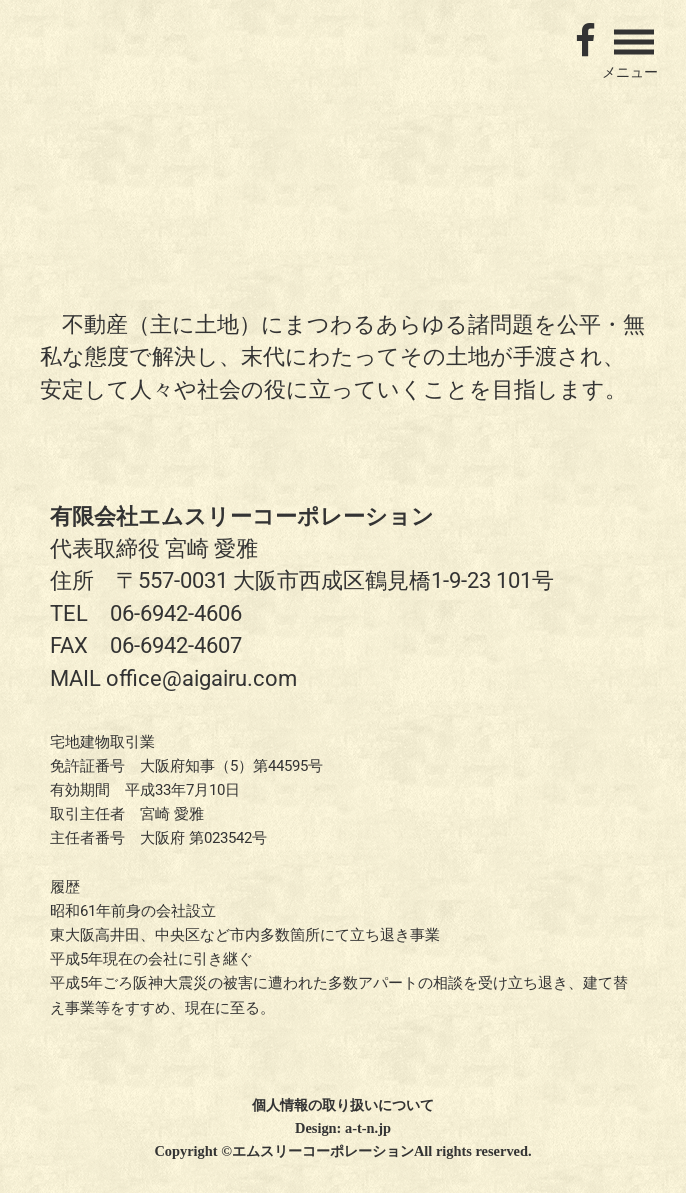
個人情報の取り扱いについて (343, 1105)
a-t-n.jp (368, 1128)
